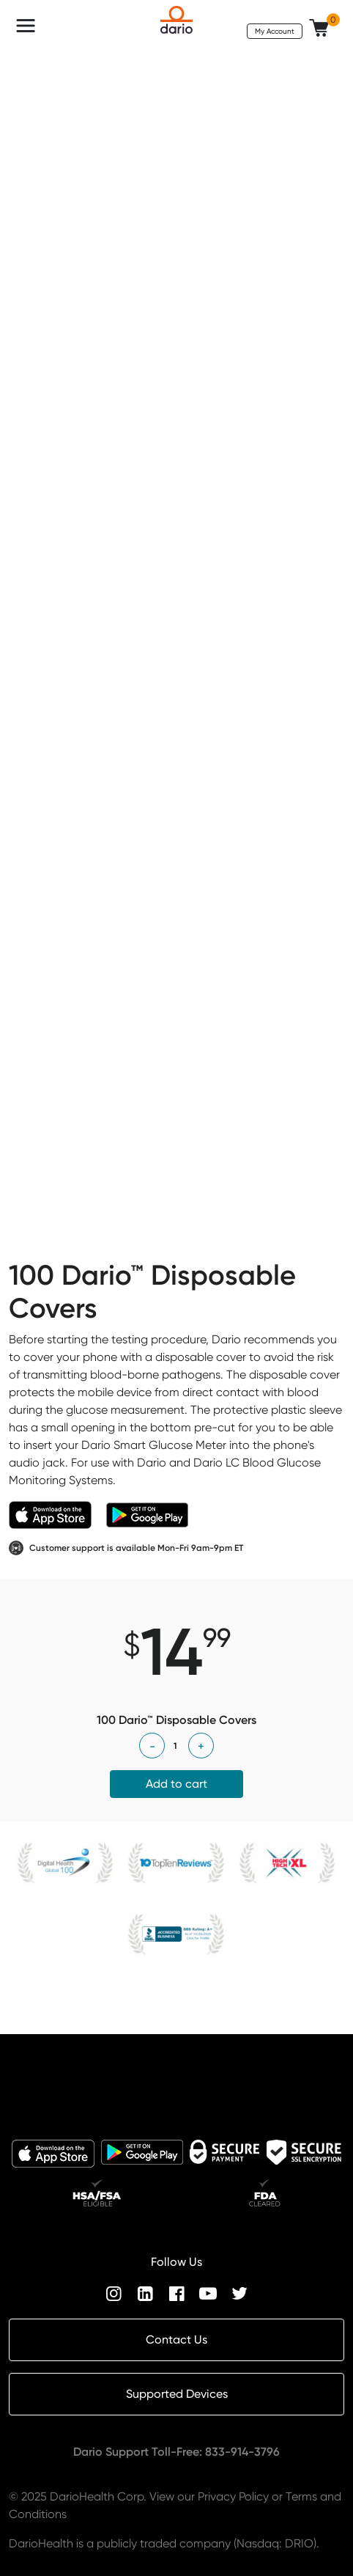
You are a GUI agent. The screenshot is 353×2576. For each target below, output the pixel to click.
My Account (274, 30)
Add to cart (176, 1784)
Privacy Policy (233, 2496)
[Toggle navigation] (25, 26)
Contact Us (176, 2339)
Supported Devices (177, 2394)
